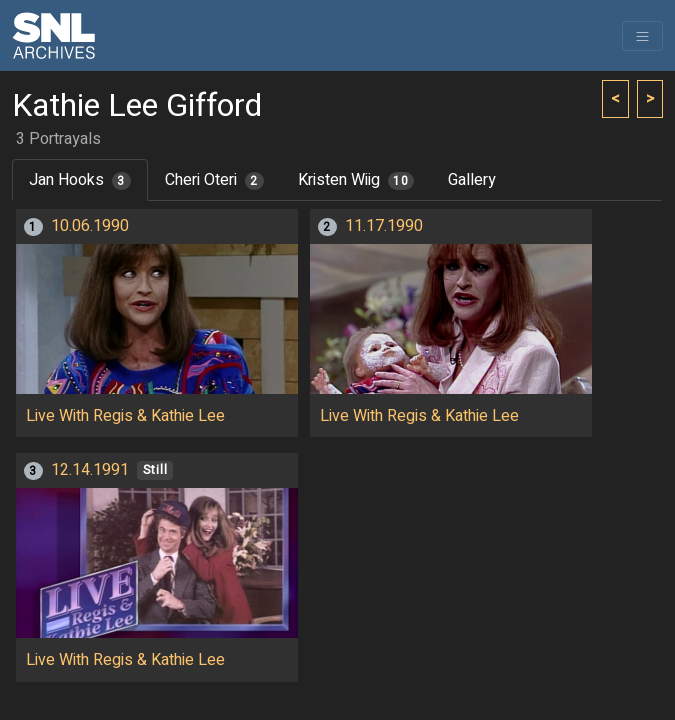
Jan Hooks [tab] (80, 180)
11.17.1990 (384, 226)
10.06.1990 (90, 226)
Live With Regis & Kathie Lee (125, 416)
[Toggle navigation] (642, 36)
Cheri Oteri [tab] (214, 180)
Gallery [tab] (472, 180)
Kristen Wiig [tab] (356, 180)
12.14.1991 (90, 470)
